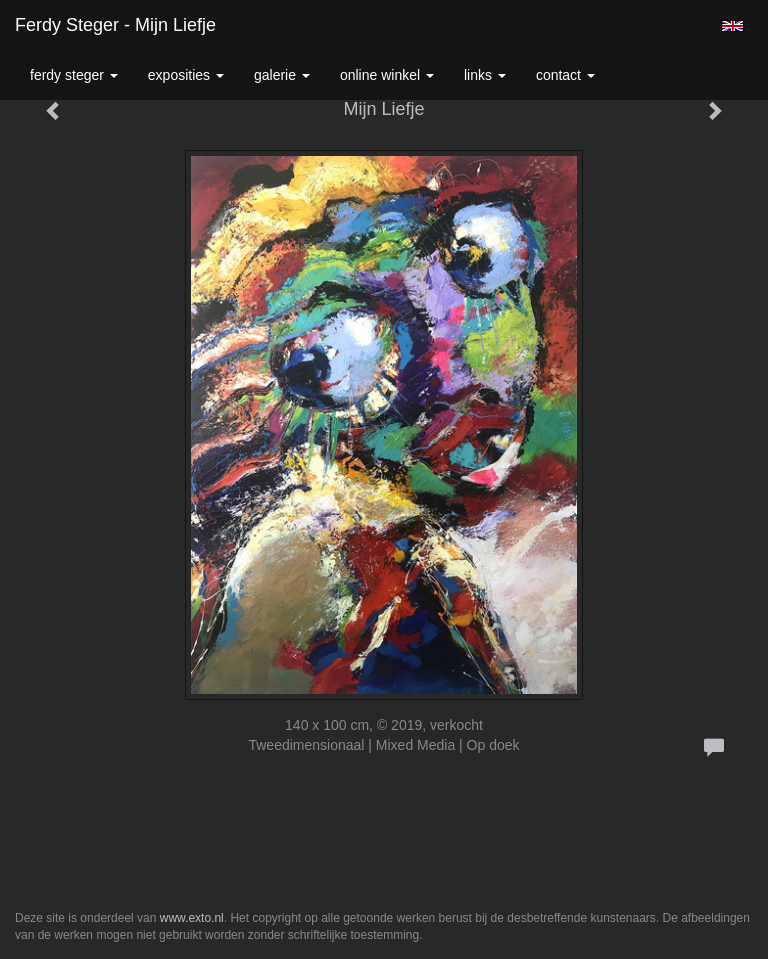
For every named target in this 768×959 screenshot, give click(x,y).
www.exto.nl (192, 918)
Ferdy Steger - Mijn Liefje (115, 25)
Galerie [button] (282, 75)
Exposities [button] (186, 75)
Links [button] (485, 75)
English (732, 26)
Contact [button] (565, 75)
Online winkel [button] (387, 75)
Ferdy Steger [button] (74, 75)
